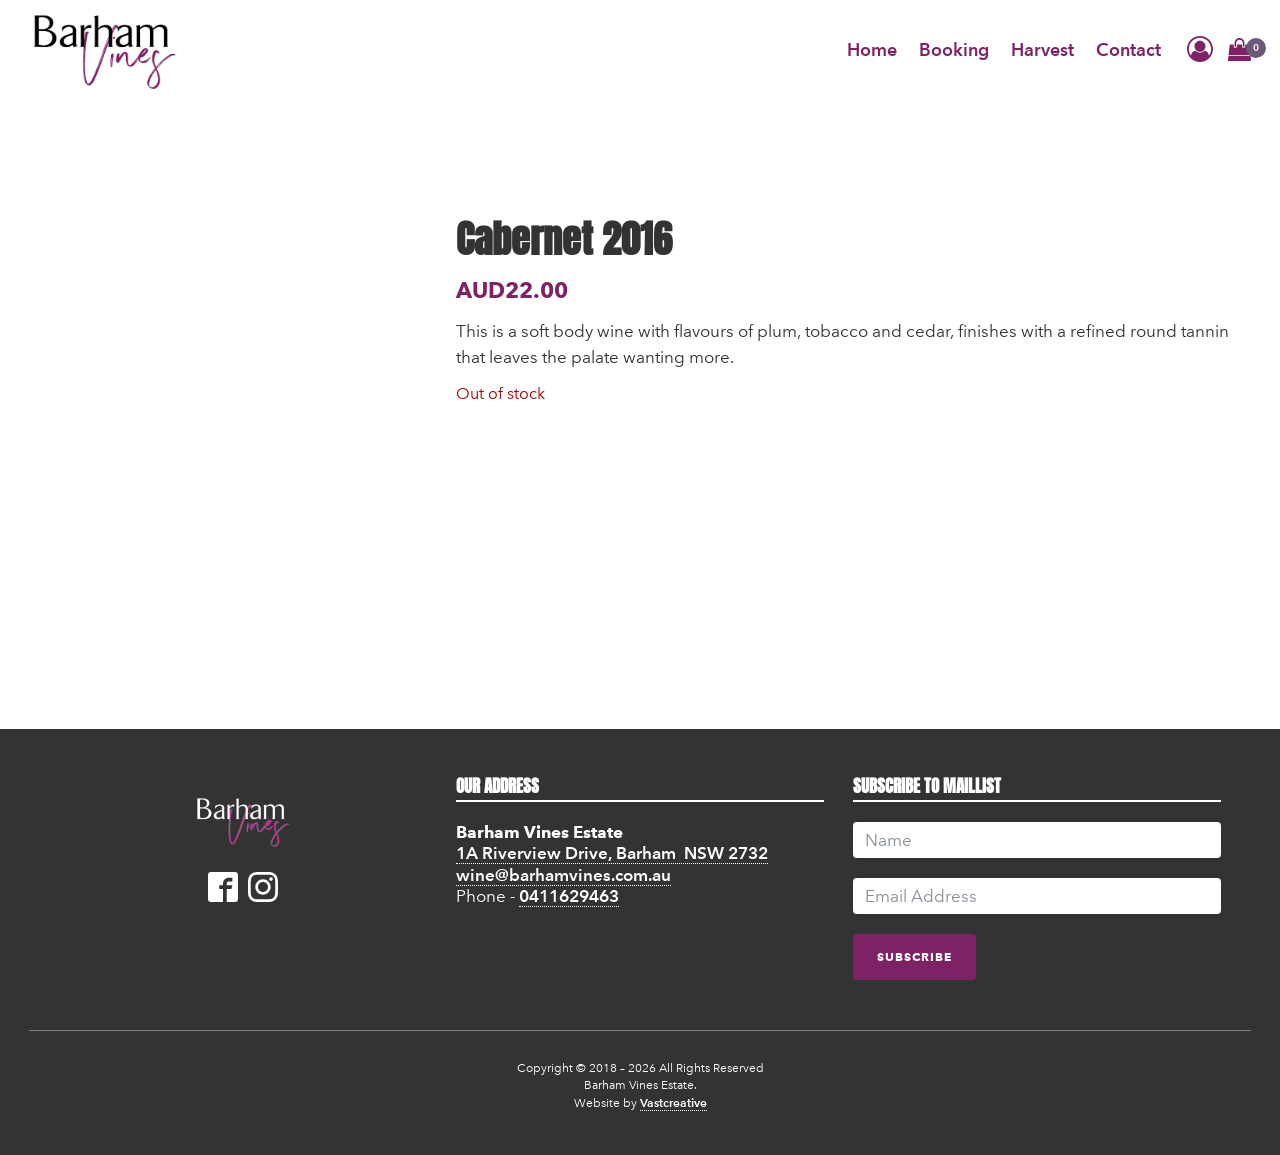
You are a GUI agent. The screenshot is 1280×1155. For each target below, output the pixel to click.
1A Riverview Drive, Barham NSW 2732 (612, 853)
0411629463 (569, 896)
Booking (954, 49)
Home (872, 49)
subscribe (914, 956)
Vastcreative (673, 1102)
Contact (1128, 49)
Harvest (1042, 49)
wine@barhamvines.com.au (563, 875)
